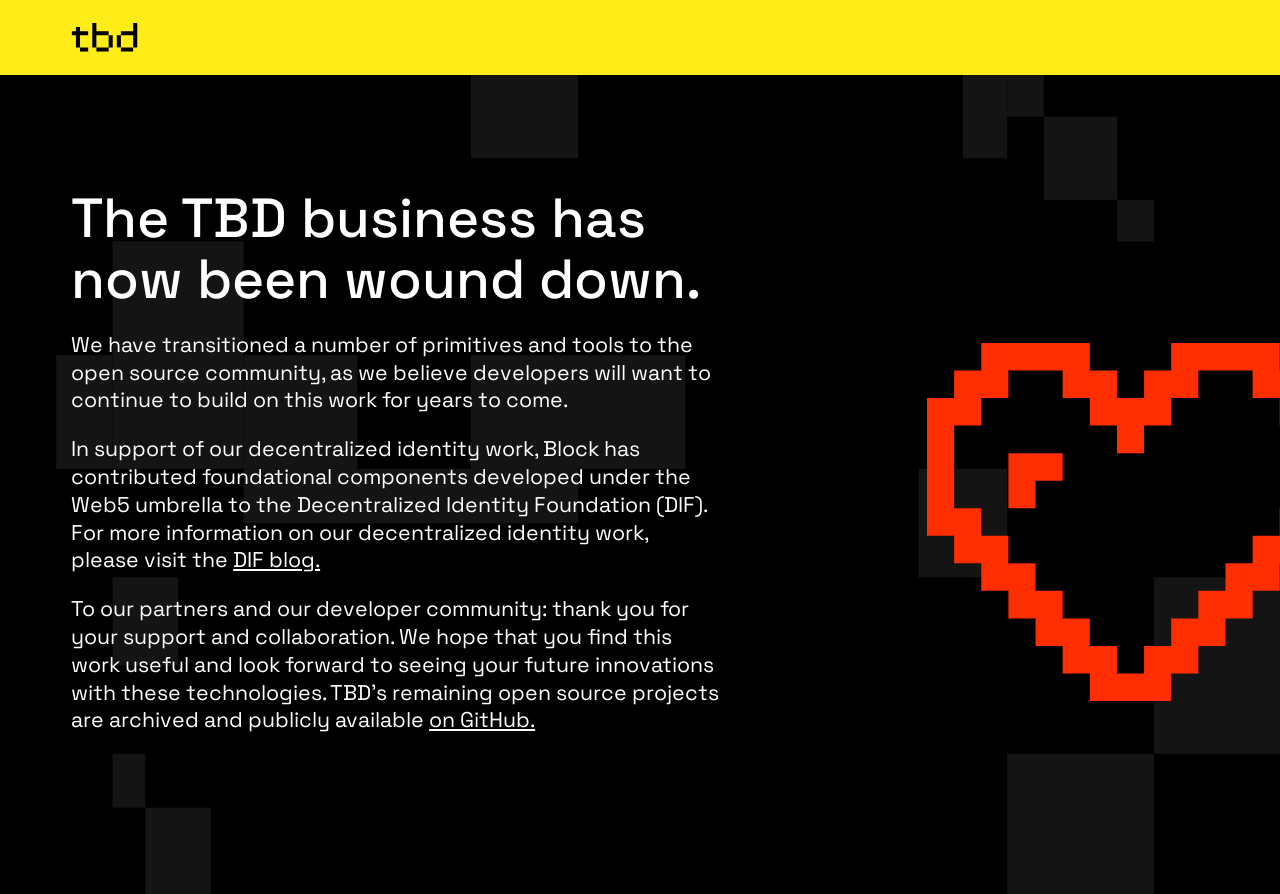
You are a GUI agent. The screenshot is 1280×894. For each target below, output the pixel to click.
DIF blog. (276, 559)
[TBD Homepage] (640, 37)
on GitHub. (482, 719)
